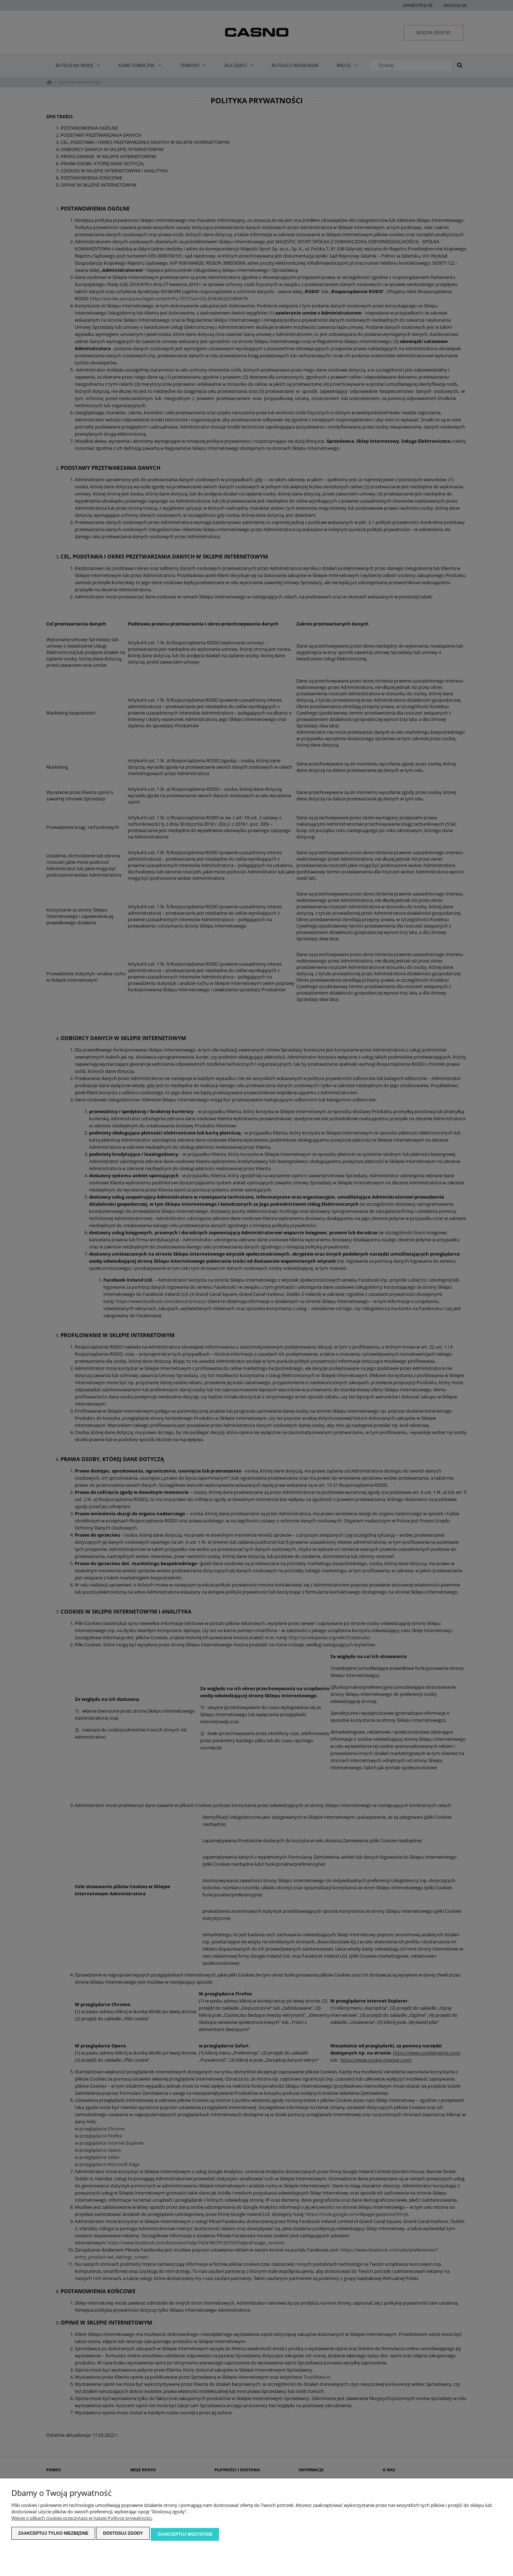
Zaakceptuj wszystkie (184, 2535)
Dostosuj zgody (123, 2535)
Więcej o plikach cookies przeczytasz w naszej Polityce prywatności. (81, 2520)
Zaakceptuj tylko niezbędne (53, 2535)
